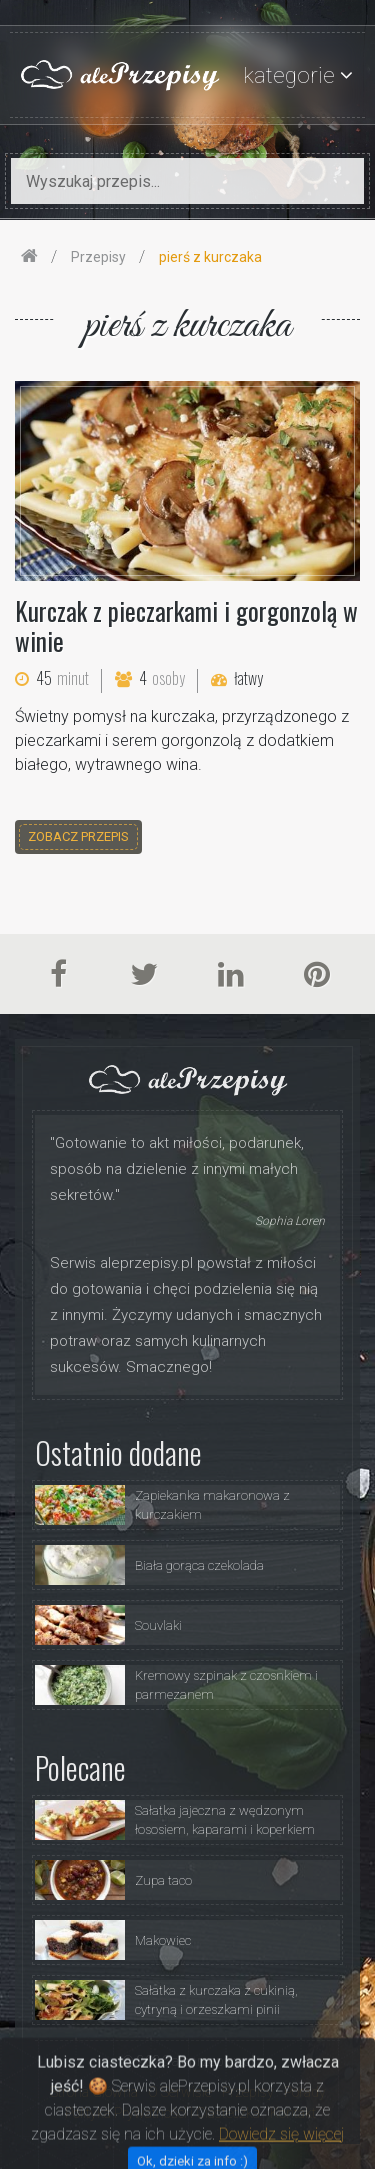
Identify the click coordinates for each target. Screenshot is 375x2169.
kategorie (289, 75)
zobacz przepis (78, 836)
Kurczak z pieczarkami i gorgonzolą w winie (186, 625)
